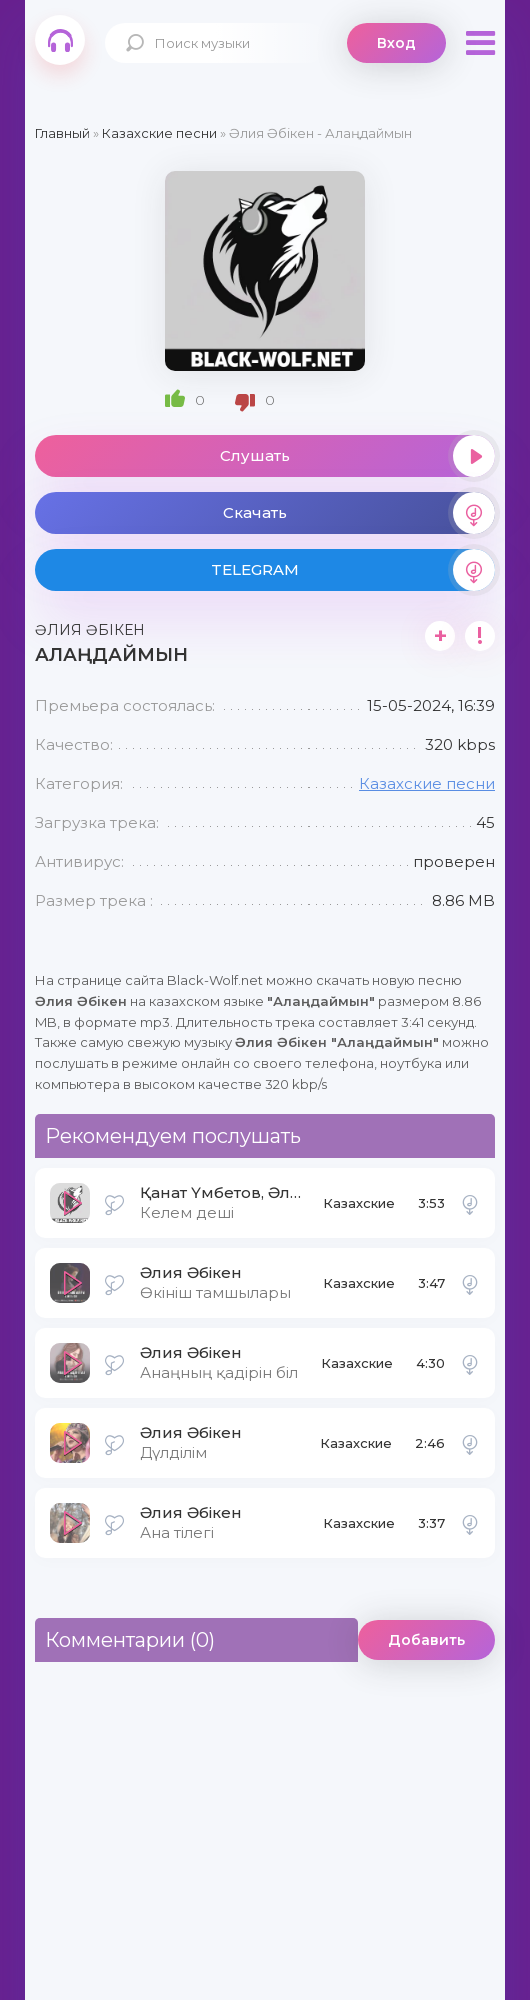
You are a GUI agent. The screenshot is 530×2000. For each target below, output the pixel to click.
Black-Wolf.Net (60, 40)
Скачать (359, 513)
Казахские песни (427, 783)
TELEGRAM (353, 570)
